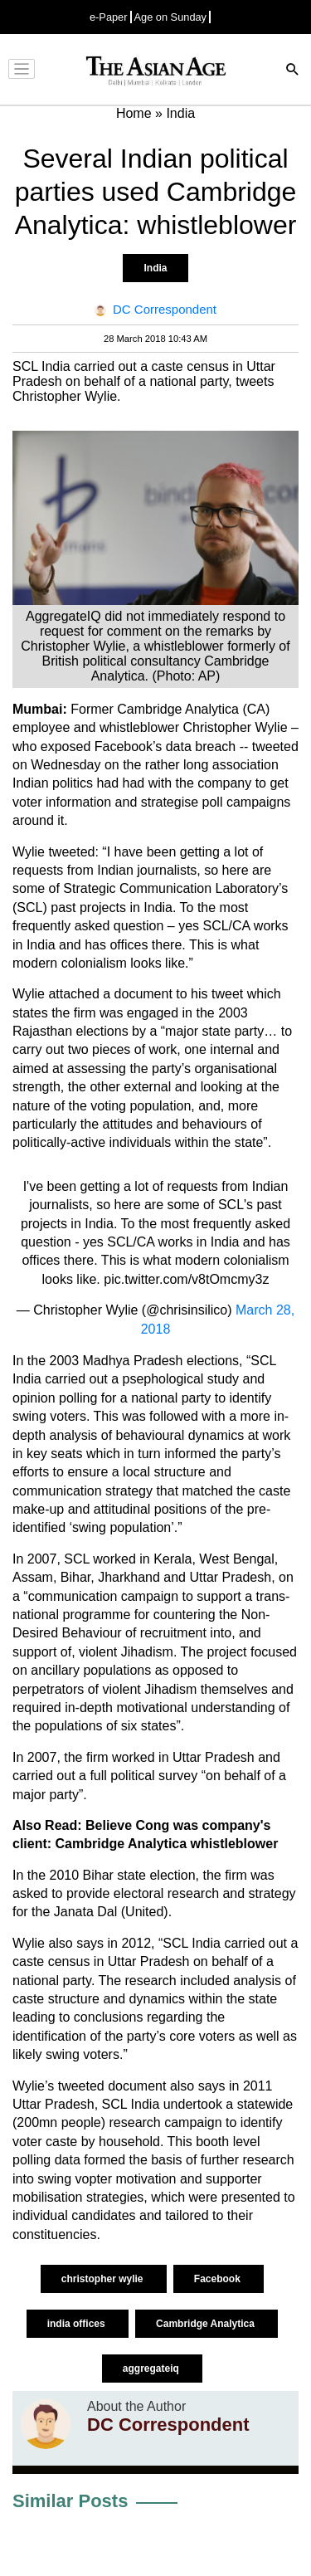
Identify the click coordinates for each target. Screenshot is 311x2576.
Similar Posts (70, 2501)
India (155, 268)
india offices (77, 2324)
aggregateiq (152, 2368)
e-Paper (109, 17)
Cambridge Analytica (206, 2324)
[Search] (293, 71)
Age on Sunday (170, 17)
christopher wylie (103, 2279)
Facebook (218, 2279)
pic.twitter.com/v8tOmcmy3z (186, 1279)
